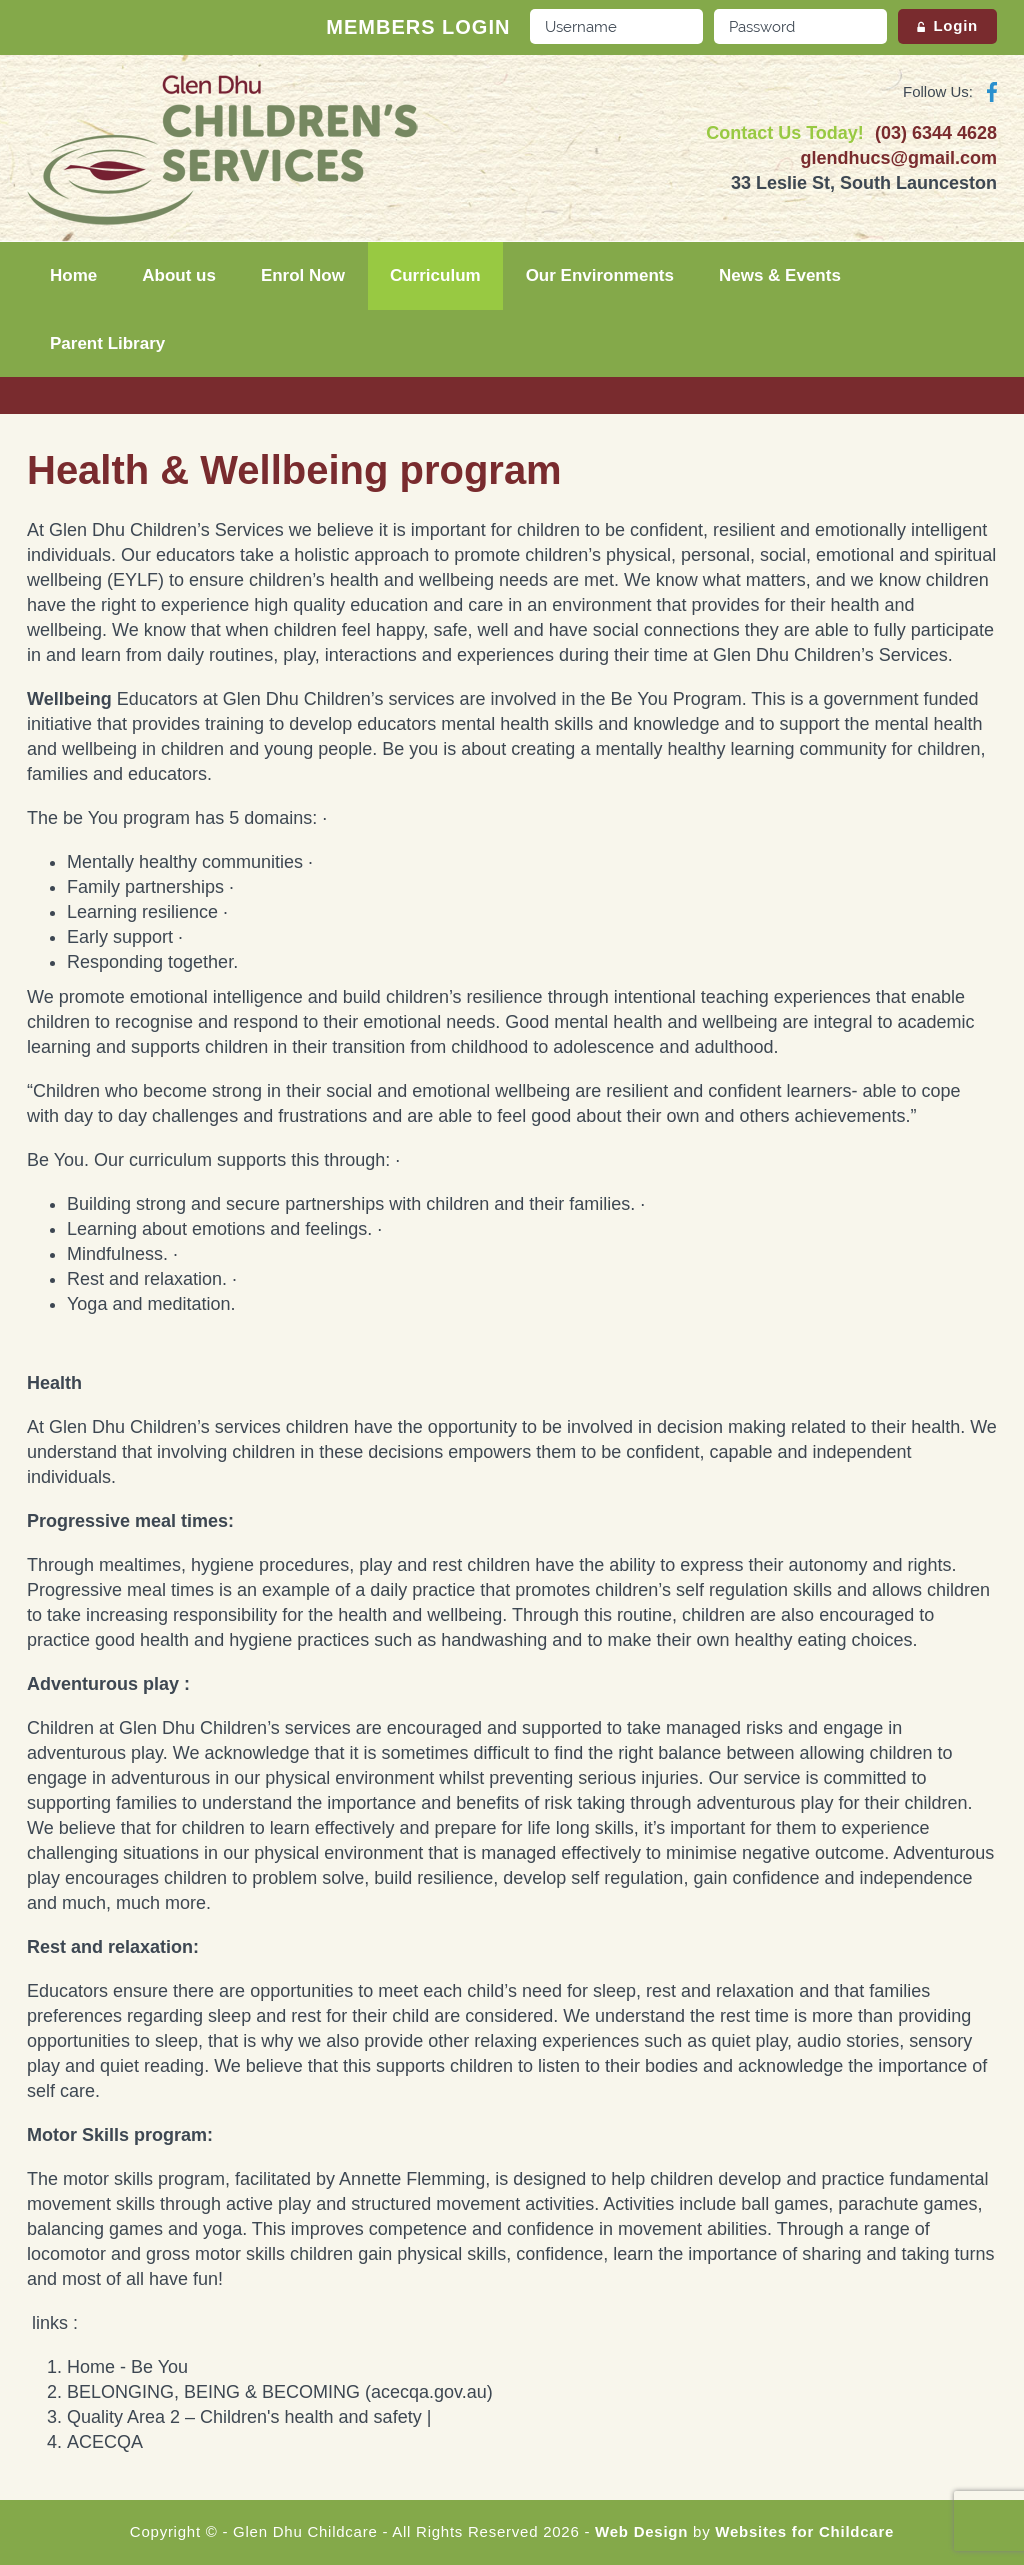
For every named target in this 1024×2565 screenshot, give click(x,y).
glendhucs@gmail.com (898, 158)
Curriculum (435, 275)
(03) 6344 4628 (936, 133)
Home (73, 275)
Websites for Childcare (804, 2531)
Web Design (641, 2531)
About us (179, 275)
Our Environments (600, 275)
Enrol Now (303, 275)
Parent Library (107, 343)
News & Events (780, 275)
